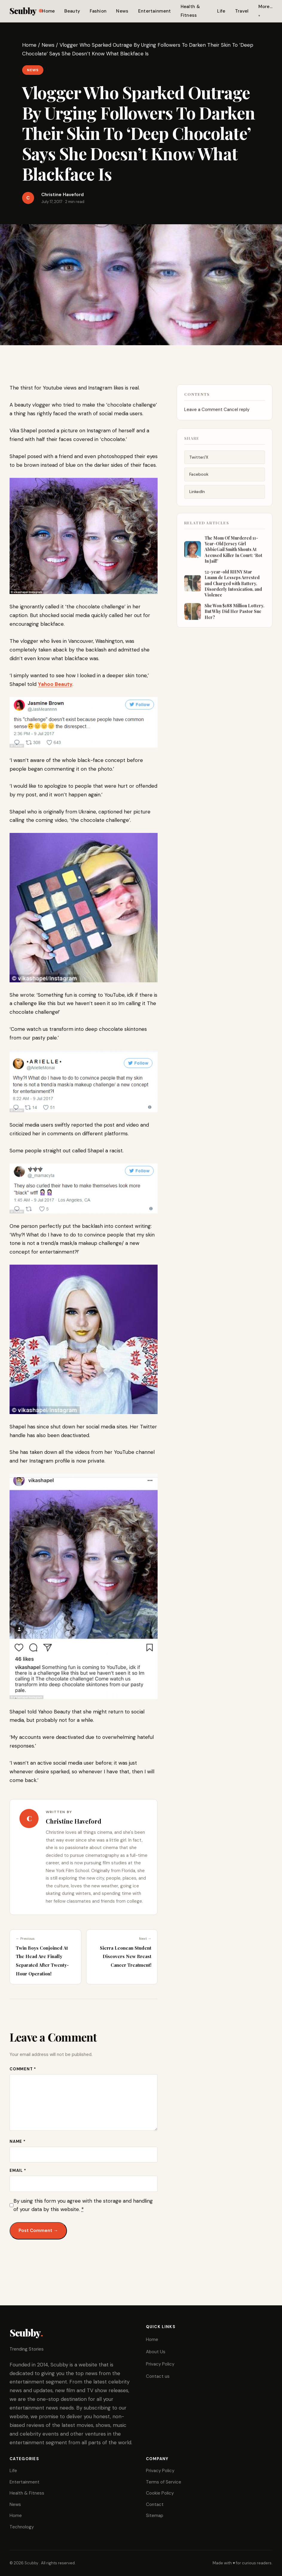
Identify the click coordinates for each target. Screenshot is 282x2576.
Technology (22, 2527)
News (122, 11)
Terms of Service (163, 2482)
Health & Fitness (27, 2493)
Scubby (26, 10)
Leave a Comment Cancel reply (216, 414)
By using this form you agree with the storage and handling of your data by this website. (83, 2205)
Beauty (72, 11)
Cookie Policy (160, 2493)
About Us (155, 2352)
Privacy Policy (160, 2364)
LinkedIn (197, 497)
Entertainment (154, 11)
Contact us (158, 2376)
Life (221, 11)
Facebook (198, 479)
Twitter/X (198, 462)
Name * (18, 2141)
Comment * (23, 2069)
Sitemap (154, 2516)
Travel (242, 11)
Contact (155, 2504)
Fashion (98, 11)
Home (48, 11)
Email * (18, 2170)
